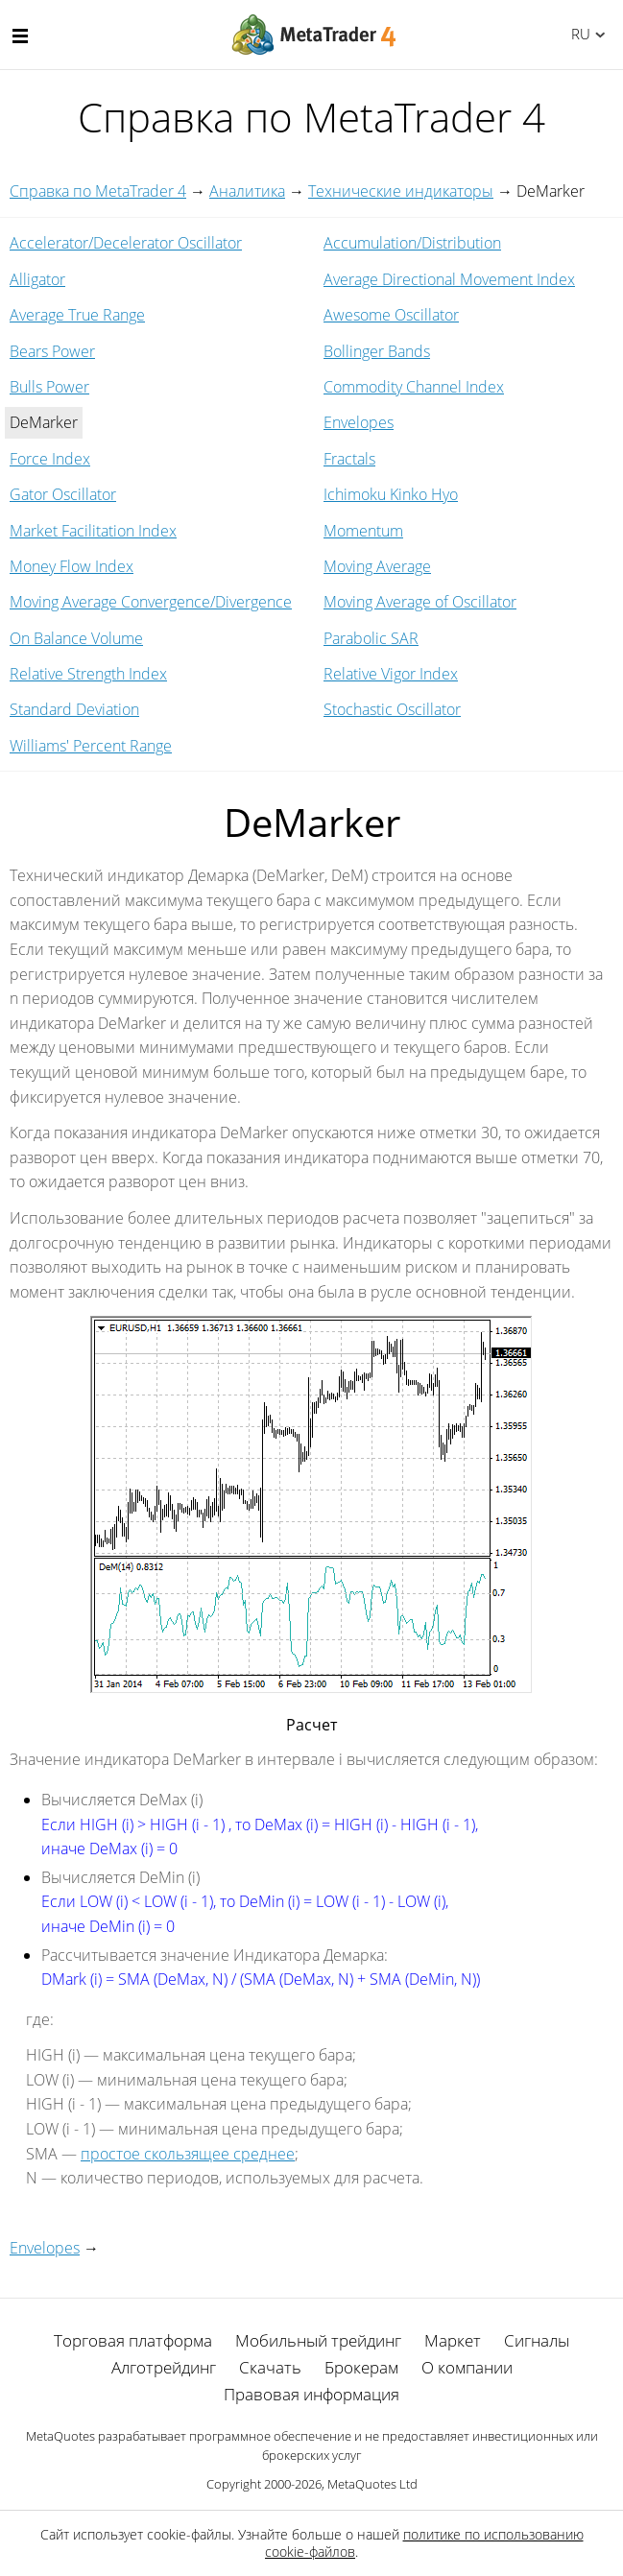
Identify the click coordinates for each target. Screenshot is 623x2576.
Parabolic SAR (371, 638)
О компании (467, 2367)
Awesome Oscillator (391, 314)
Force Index (50, 458)
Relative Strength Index (88, 673)
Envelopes (358, 422)
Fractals (349, 458)
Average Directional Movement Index (449, 279)
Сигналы (536, 2340)
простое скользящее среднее (188, 2153)
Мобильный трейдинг (318, 2340)
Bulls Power (49, 386)
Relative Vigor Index (390, 673)
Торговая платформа (133, 2340)
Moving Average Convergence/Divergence (151, 601)
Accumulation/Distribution (412, 242)
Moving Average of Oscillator (419, 601)
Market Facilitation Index (93, 530)
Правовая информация (311, 2394)
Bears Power (52, 351)
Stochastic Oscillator (392, 709)
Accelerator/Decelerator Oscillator (126, 242)
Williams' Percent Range (91, 745)
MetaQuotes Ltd (372, 2484)
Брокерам (361, 2367)
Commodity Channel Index (413, 386)
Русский (577, 33)
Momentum (363, 530)
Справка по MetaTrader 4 (98, 191)
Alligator (37, 279)
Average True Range (77, 314)
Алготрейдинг (163, 2367)
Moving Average (377, 566)
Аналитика (247, 191)
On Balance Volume (76, 638)
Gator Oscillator (63, 494)
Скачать (270, 2367)
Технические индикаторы (400, 191)
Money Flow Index (71, 566)
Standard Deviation (74, 709)
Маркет (452, 2340)
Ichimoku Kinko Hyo (390, 494)
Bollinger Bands (376, 351)
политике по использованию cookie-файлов (424, 2543)
